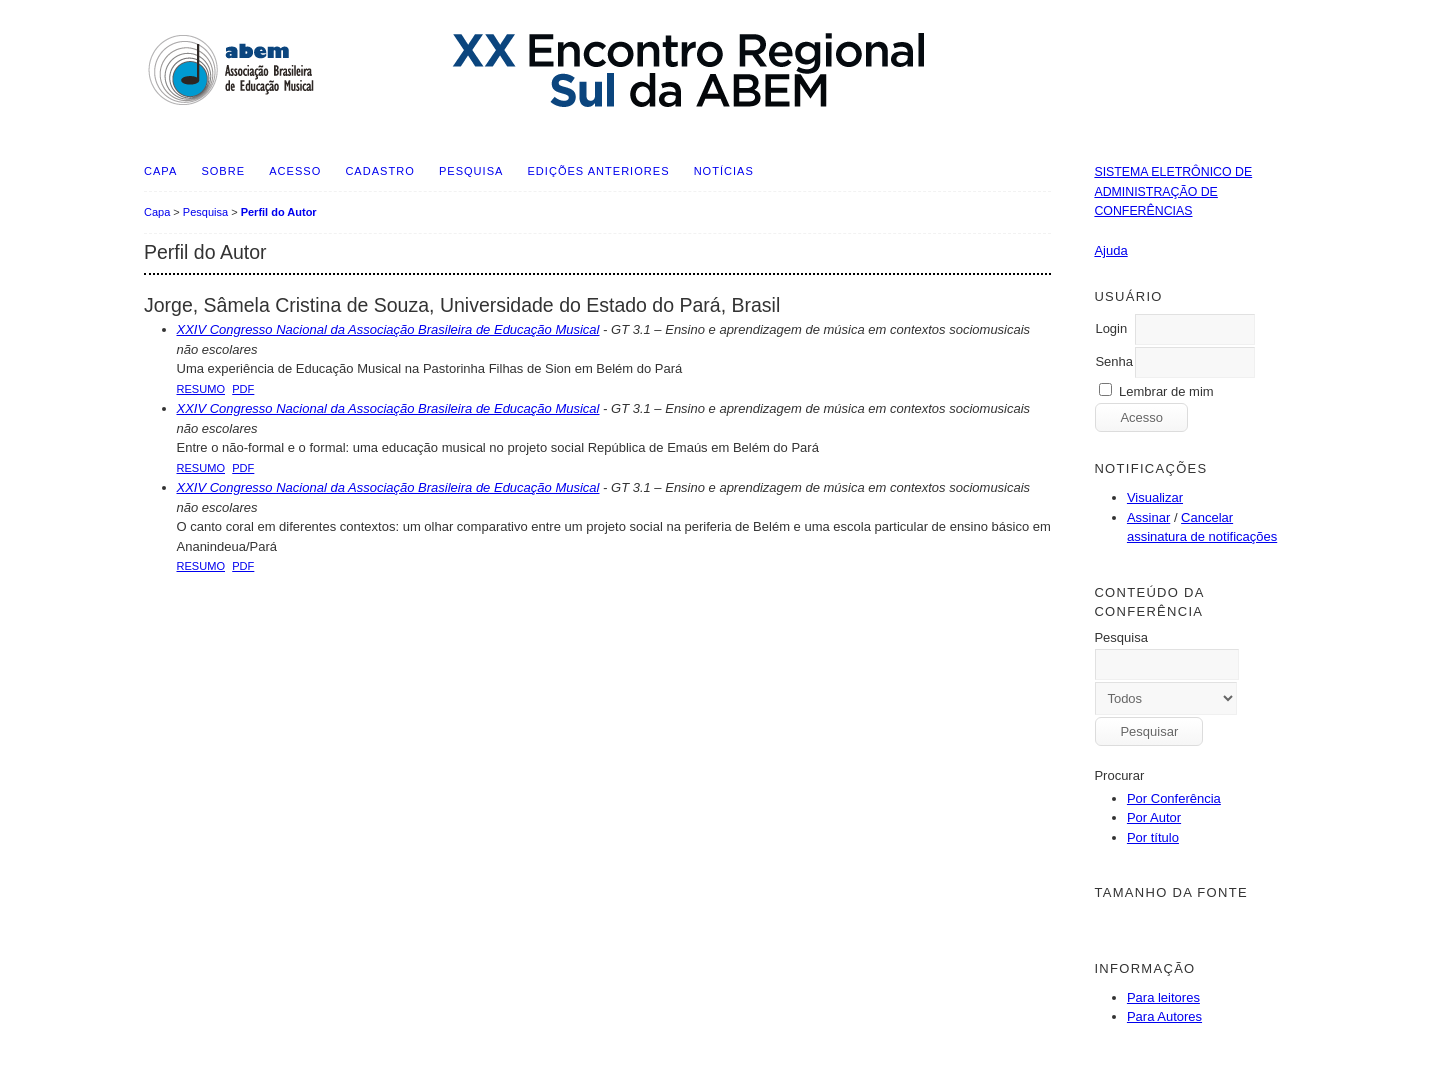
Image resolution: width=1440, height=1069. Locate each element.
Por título (1153, 837)
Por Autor (1154, 817)
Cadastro (379, 171)
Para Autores (1164, 1016)
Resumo (201, 389)
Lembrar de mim (1166, 391)
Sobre (223, 171)
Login (1111, 328)
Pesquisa (471, 171)
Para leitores (1163, 997)
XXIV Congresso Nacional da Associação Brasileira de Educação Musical (388, 329)
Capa (160, 171)
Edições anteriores (599, 171)
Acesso (295, 171)
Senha (1114, 361)
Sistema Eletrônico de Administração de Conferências (1173, 191)
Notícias (724, 171)
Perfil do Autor (279, 212)
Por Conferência (1174, 798)
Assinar (1148, 517)
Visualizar (1155, 497)
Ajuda (1110, 250)
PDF (243, 389)
